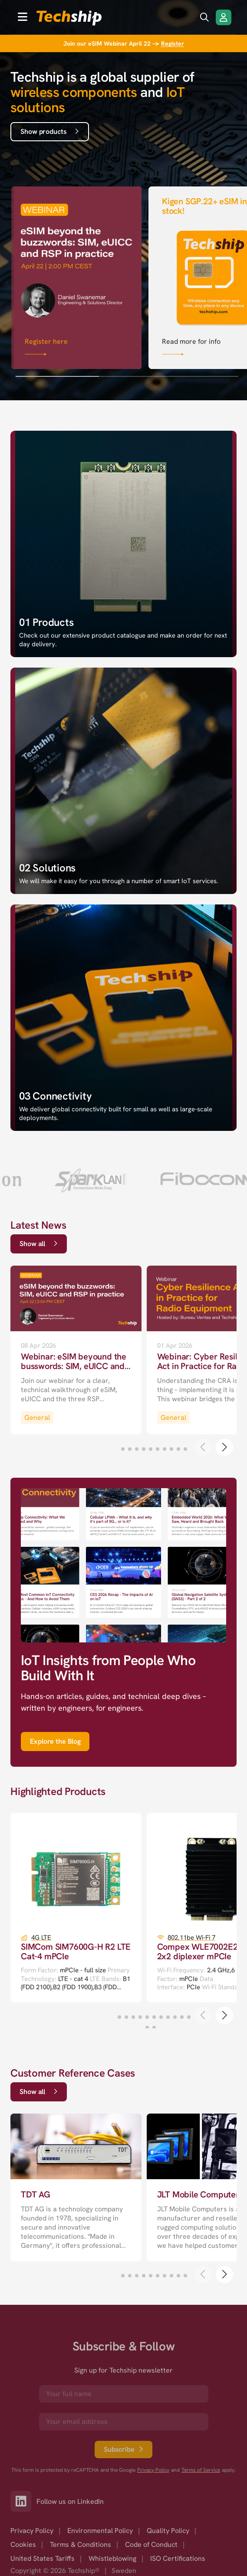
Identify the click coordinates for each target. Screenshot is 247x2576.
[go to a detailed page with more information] (76, 1350)
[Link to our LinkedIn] (23, 2501)
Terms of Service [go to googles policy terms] (200, 2470)
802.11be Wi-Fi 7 (191, 1938)
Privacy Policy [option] (31, 2530)
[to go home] (69, 18)
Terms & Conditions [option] (80, 2544)
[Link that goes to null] (76, 276)
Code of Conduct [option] (151, 2544)
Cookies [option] (23, 2544)
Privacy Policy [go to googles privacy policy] (153, 2470)
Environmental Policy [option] (100, 2530)
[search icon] (204, 17)
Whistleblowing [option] (112, 2558)
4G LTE (41, 1938)
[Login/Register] (223, 17)
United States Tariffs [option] (42, 2558)
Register (172, 43)
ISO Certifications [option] (177, 2558)
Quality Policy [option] (168, 2530)
